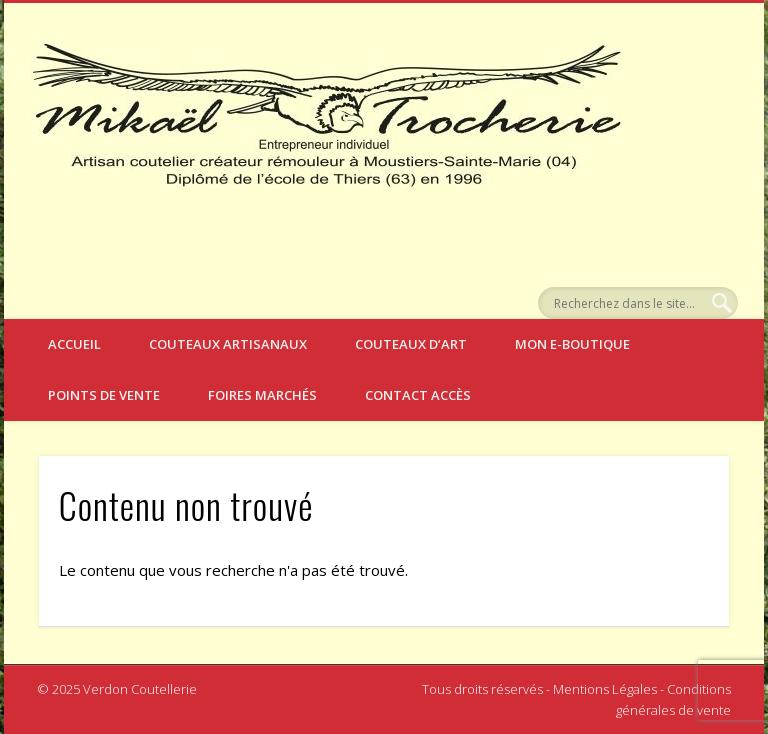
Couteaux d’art (411, 344)
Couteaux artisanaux (228, 344)
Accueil (74, 344)
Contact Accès (418, 395)
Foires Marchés (262, 395)
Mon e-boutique (572, 344)
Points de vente (104, 395)
